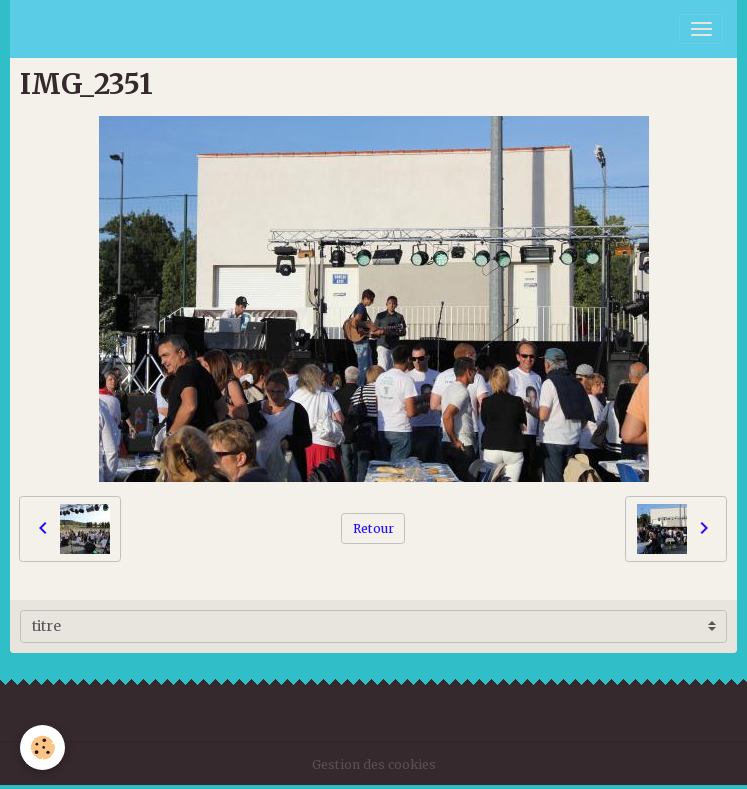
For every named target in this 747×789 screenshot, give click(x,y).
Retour (373, 528)
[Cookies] (42, 747)
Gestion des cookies (374, 764)
